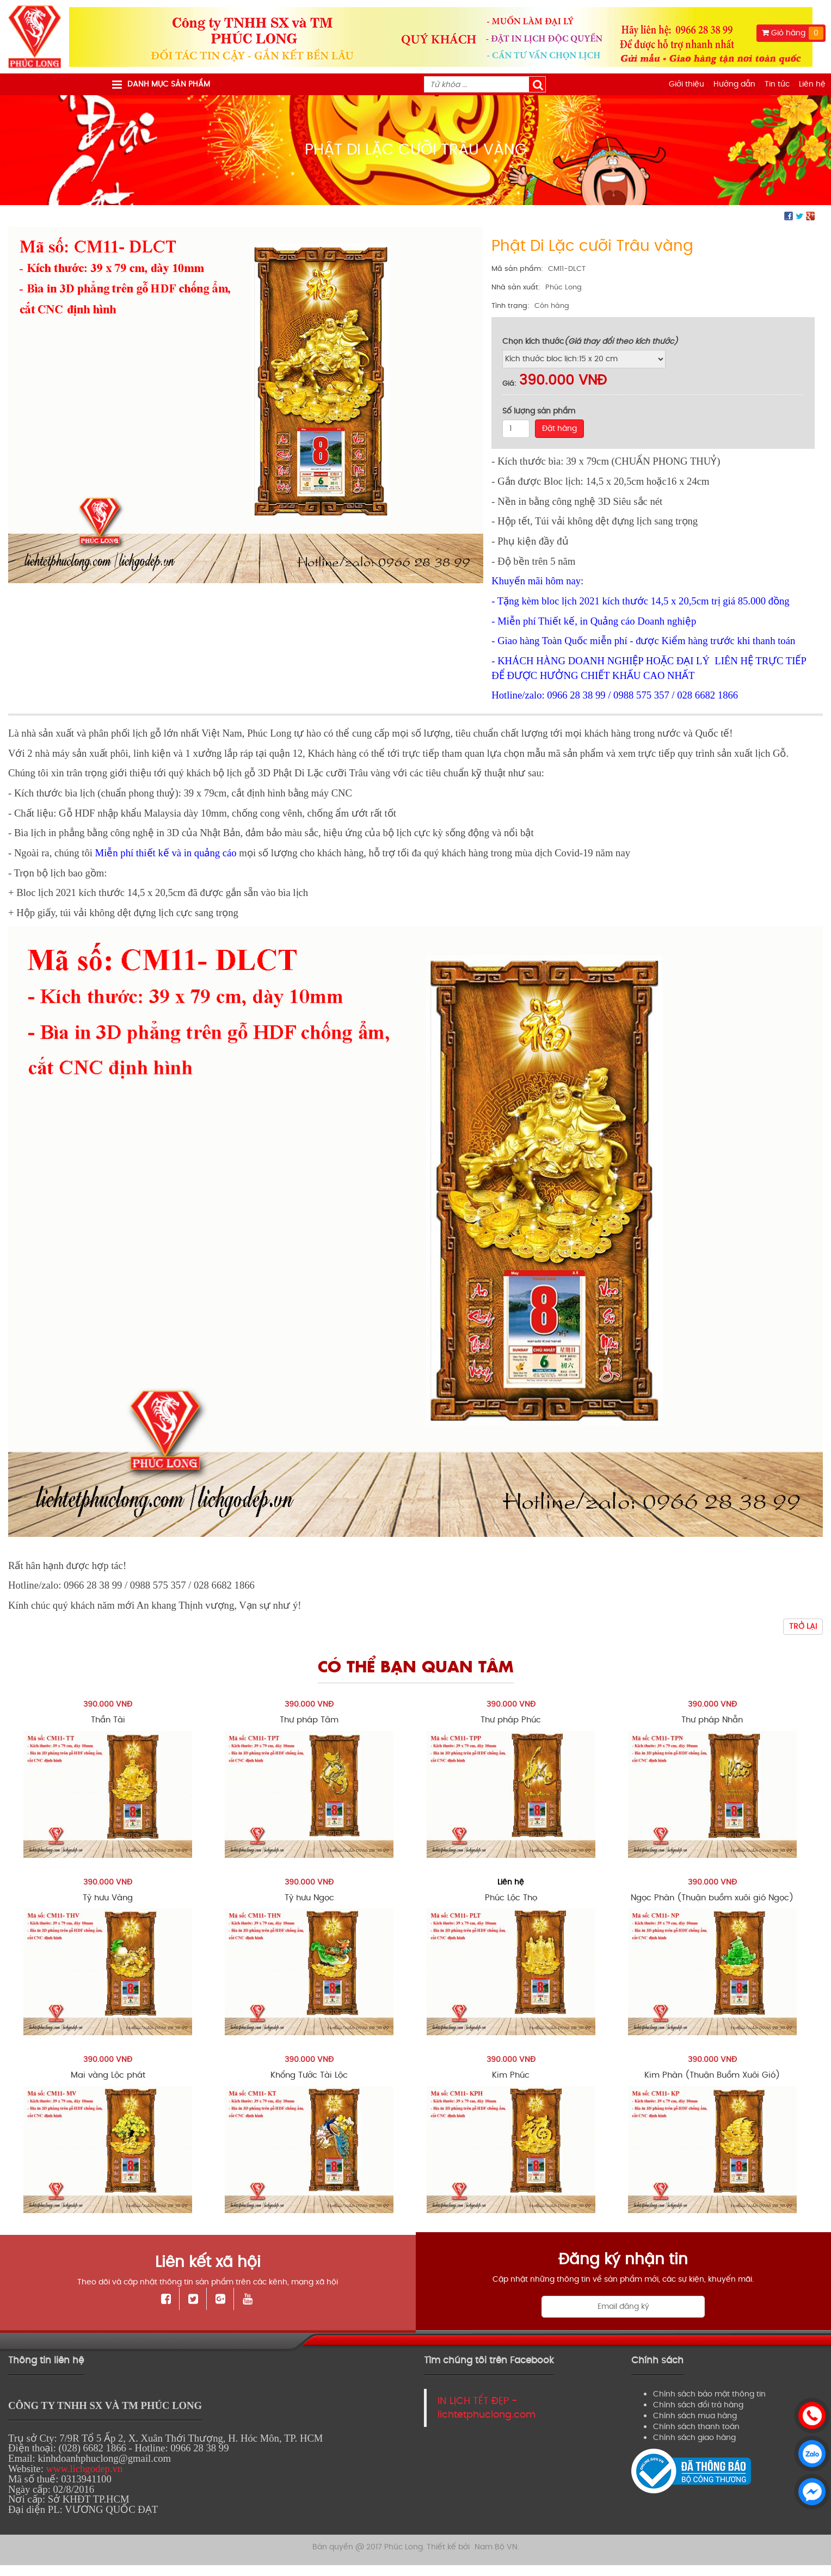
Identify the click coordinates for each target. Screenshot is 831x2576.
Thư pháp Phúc (511, 1720)
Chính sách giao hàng (694, 2437)
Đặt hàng (559, 428)
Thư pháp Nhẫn (712, 1720)
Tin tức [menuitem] (777, 84)
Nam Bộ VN (496, 2539)
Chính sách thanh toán (696, 2426)
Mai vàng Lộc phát (108, 2075)
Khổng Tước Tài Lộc (309, 2075)
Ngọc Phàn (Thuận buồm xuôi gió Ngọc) (712, 1898)
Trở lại (803, 1626)
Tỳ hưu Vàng (108, 1898)
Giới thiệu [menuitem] (686, 84)
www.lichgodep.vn (84, 2468)
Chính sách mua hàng (695, 2416)
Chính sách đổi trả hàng (698, 2405)
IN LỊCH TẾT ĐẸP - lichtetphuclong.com (486, 2408)
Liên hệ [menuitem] (812, 84)
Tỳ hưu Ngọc (309, 1898)
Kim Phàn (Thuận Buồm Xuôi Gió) (712, 2075)
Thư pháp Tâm (309, 1720)
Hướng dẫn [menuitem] (734, 84)
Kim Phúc (511, 2075)
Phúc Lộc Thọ (511, 1898)
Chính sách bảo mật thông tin (709, 2394)
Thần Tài (108, 1720)
